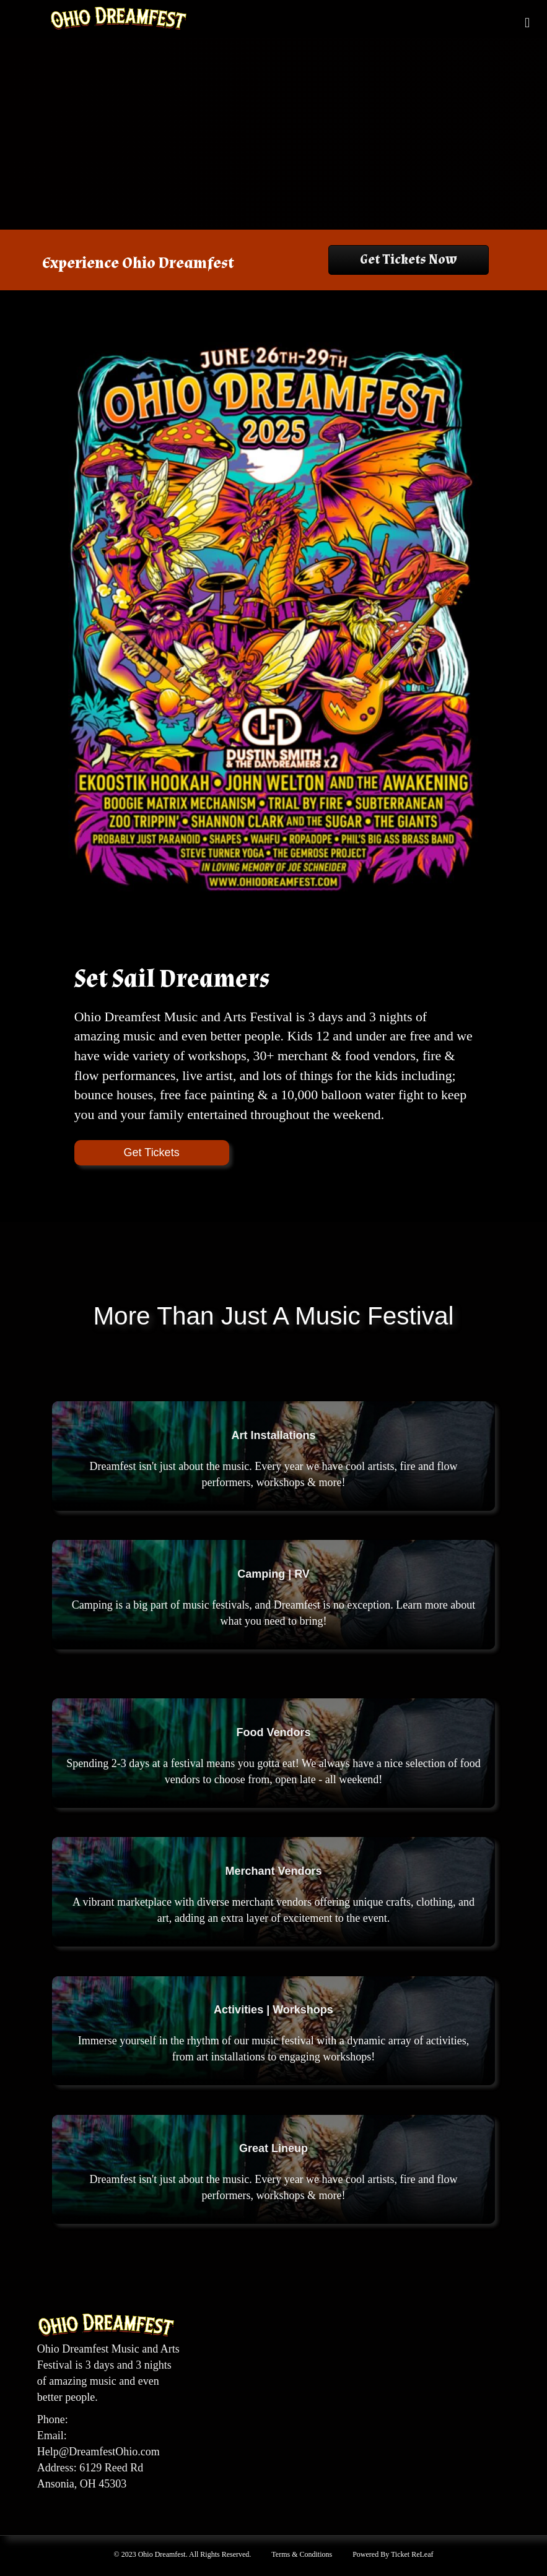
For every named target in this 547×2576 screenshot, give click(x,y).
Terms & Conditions (301, 2554)
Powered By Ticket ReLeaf (392, 2554)
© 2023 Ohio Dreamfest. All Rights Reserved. (183, 2554)
